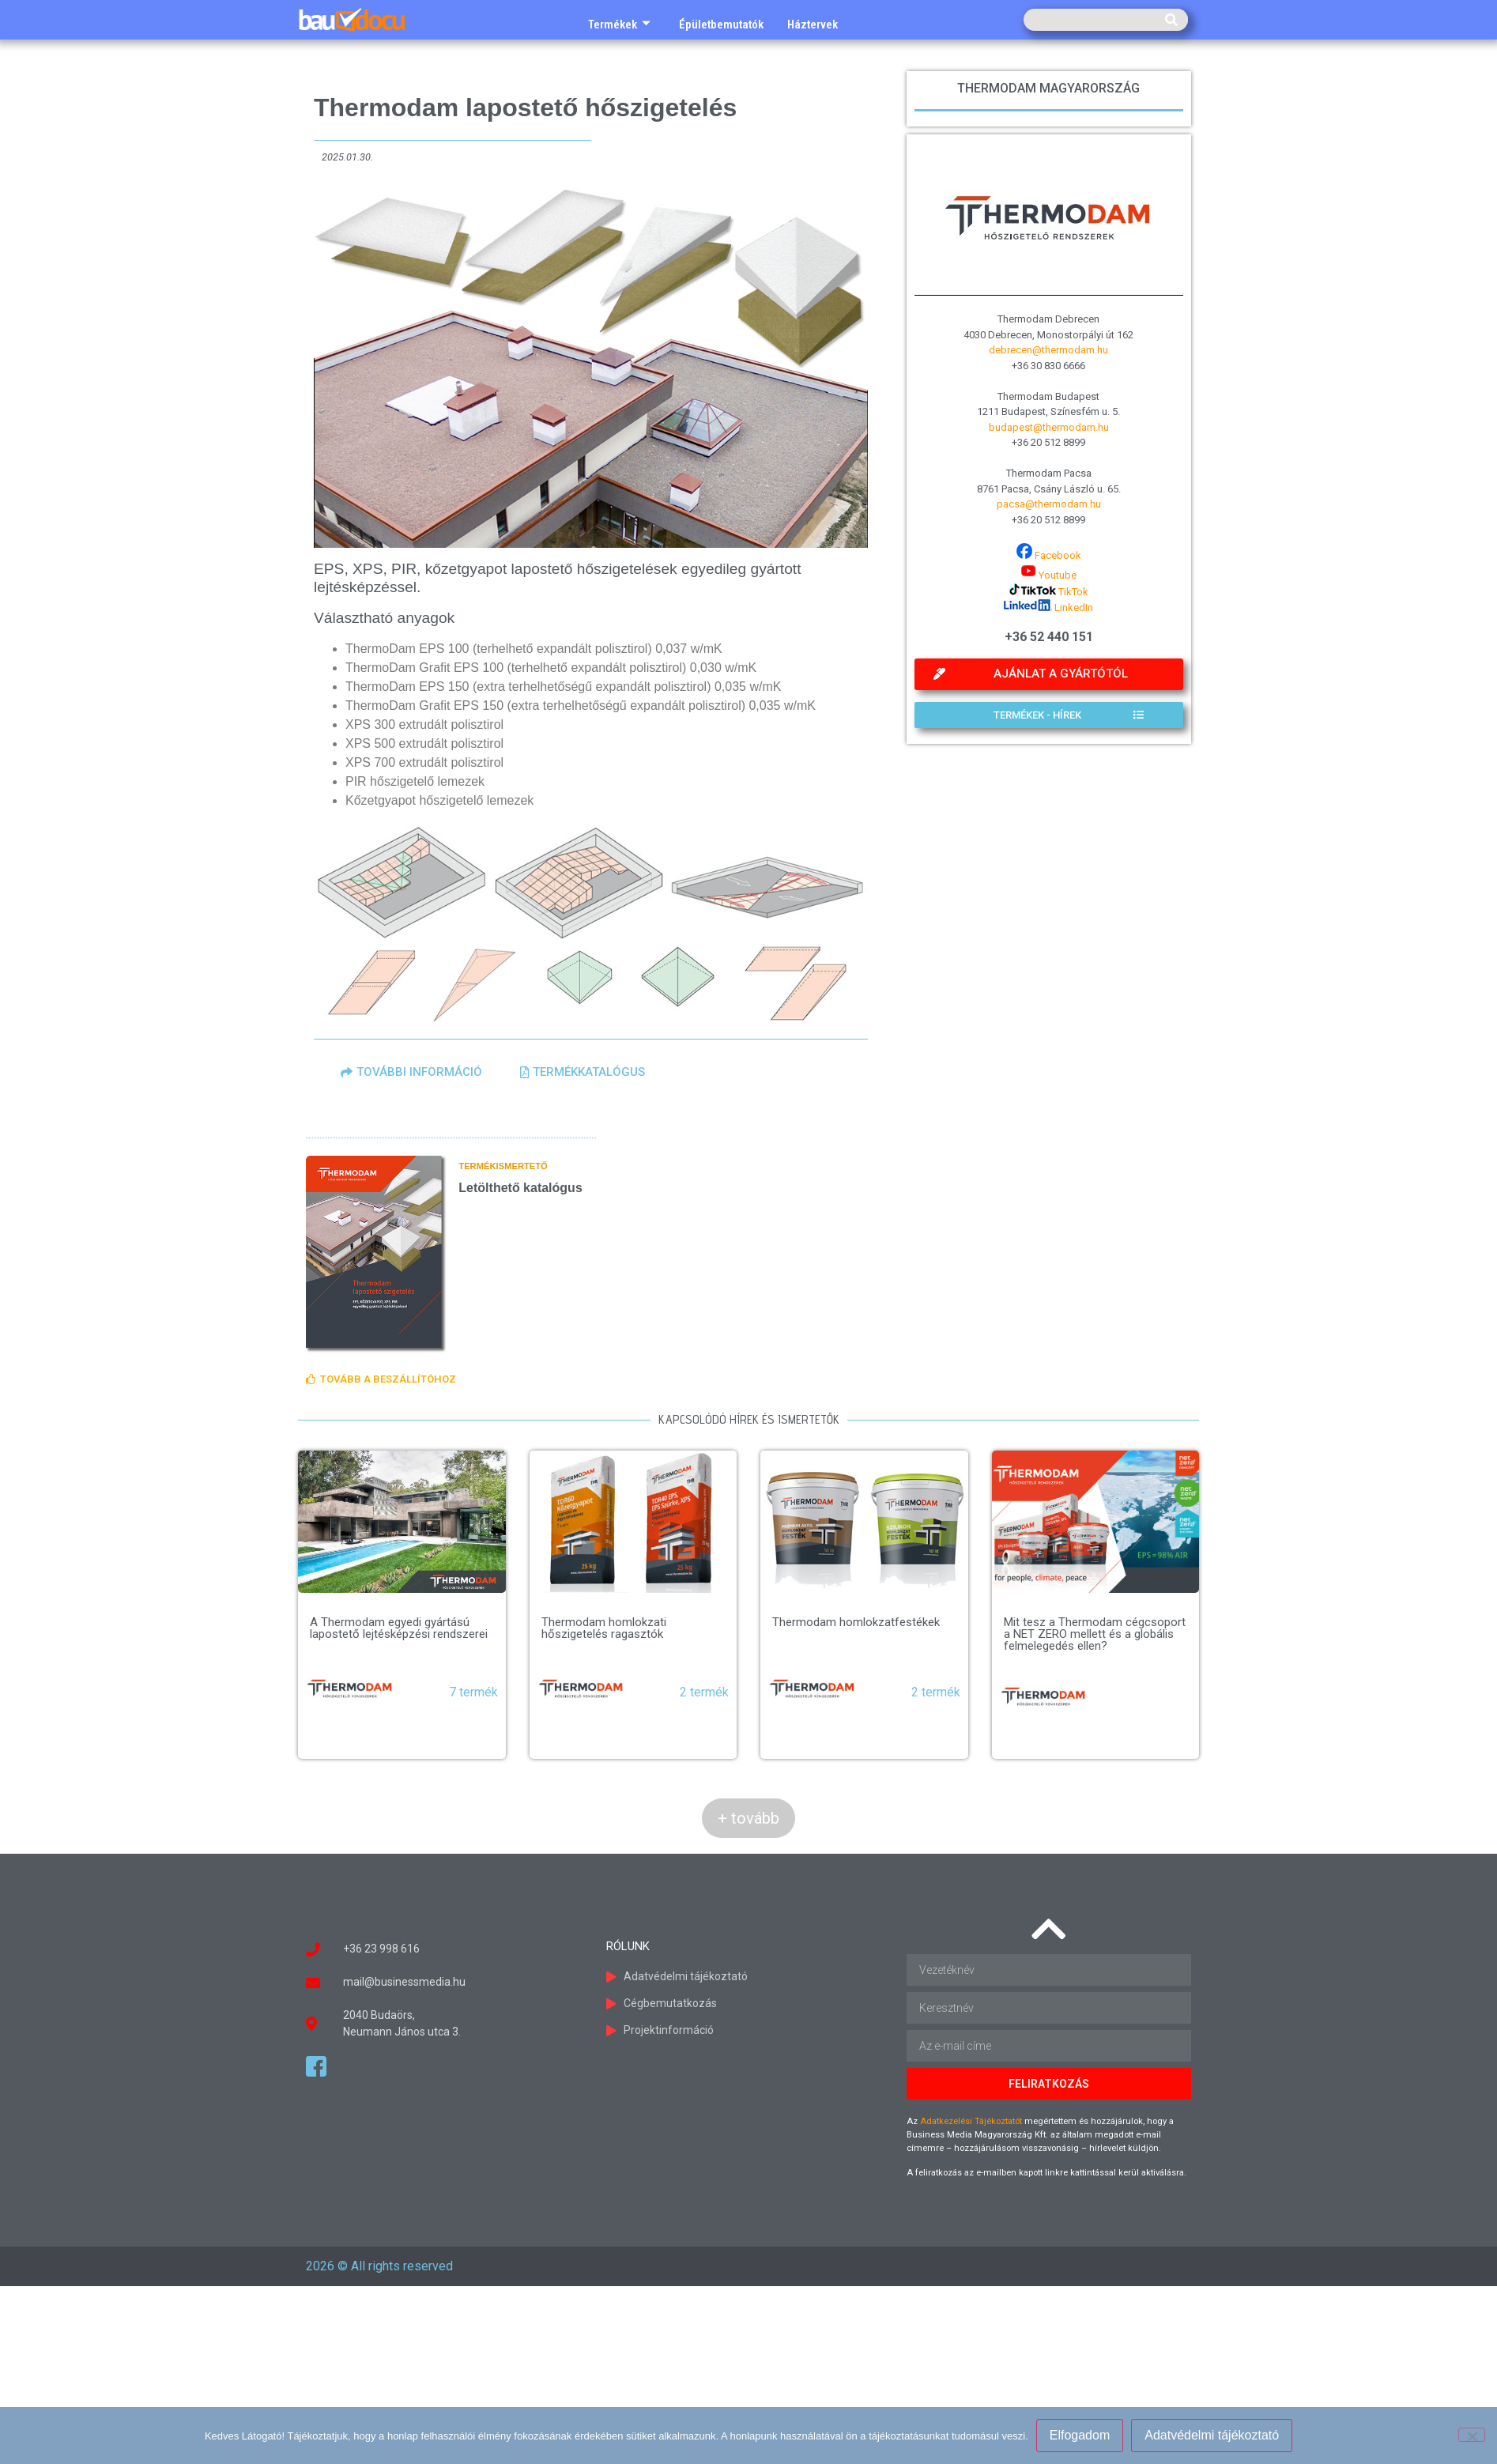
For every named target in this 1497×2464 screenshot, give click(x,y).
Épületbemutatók (721, 24)
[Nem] (1471, 2435)
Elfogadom (1080, 2435)
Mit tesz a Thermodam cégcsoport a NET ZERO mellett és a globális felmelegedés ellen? (1095, 1634)
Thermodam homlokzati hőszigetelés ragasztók (603, 1628)
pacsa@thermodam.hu (1049, 504)
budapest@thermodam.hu (1049, 427)
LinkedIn (1048, 607)
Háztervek (812, 24)
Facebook (1048, 555)
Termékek (619, 24)
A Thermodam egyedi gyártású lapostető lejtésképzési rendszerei (399, 1628)
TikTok (1048, 592)
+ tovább (748, 1818)
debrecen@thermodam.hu (1048, 350)
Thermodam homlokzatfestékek (856, 1622)
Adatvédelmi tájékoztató (1211, 2435)
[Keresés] (1171, 20)
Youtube (1048, 575)
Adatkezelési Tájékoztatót (971, 2121)
